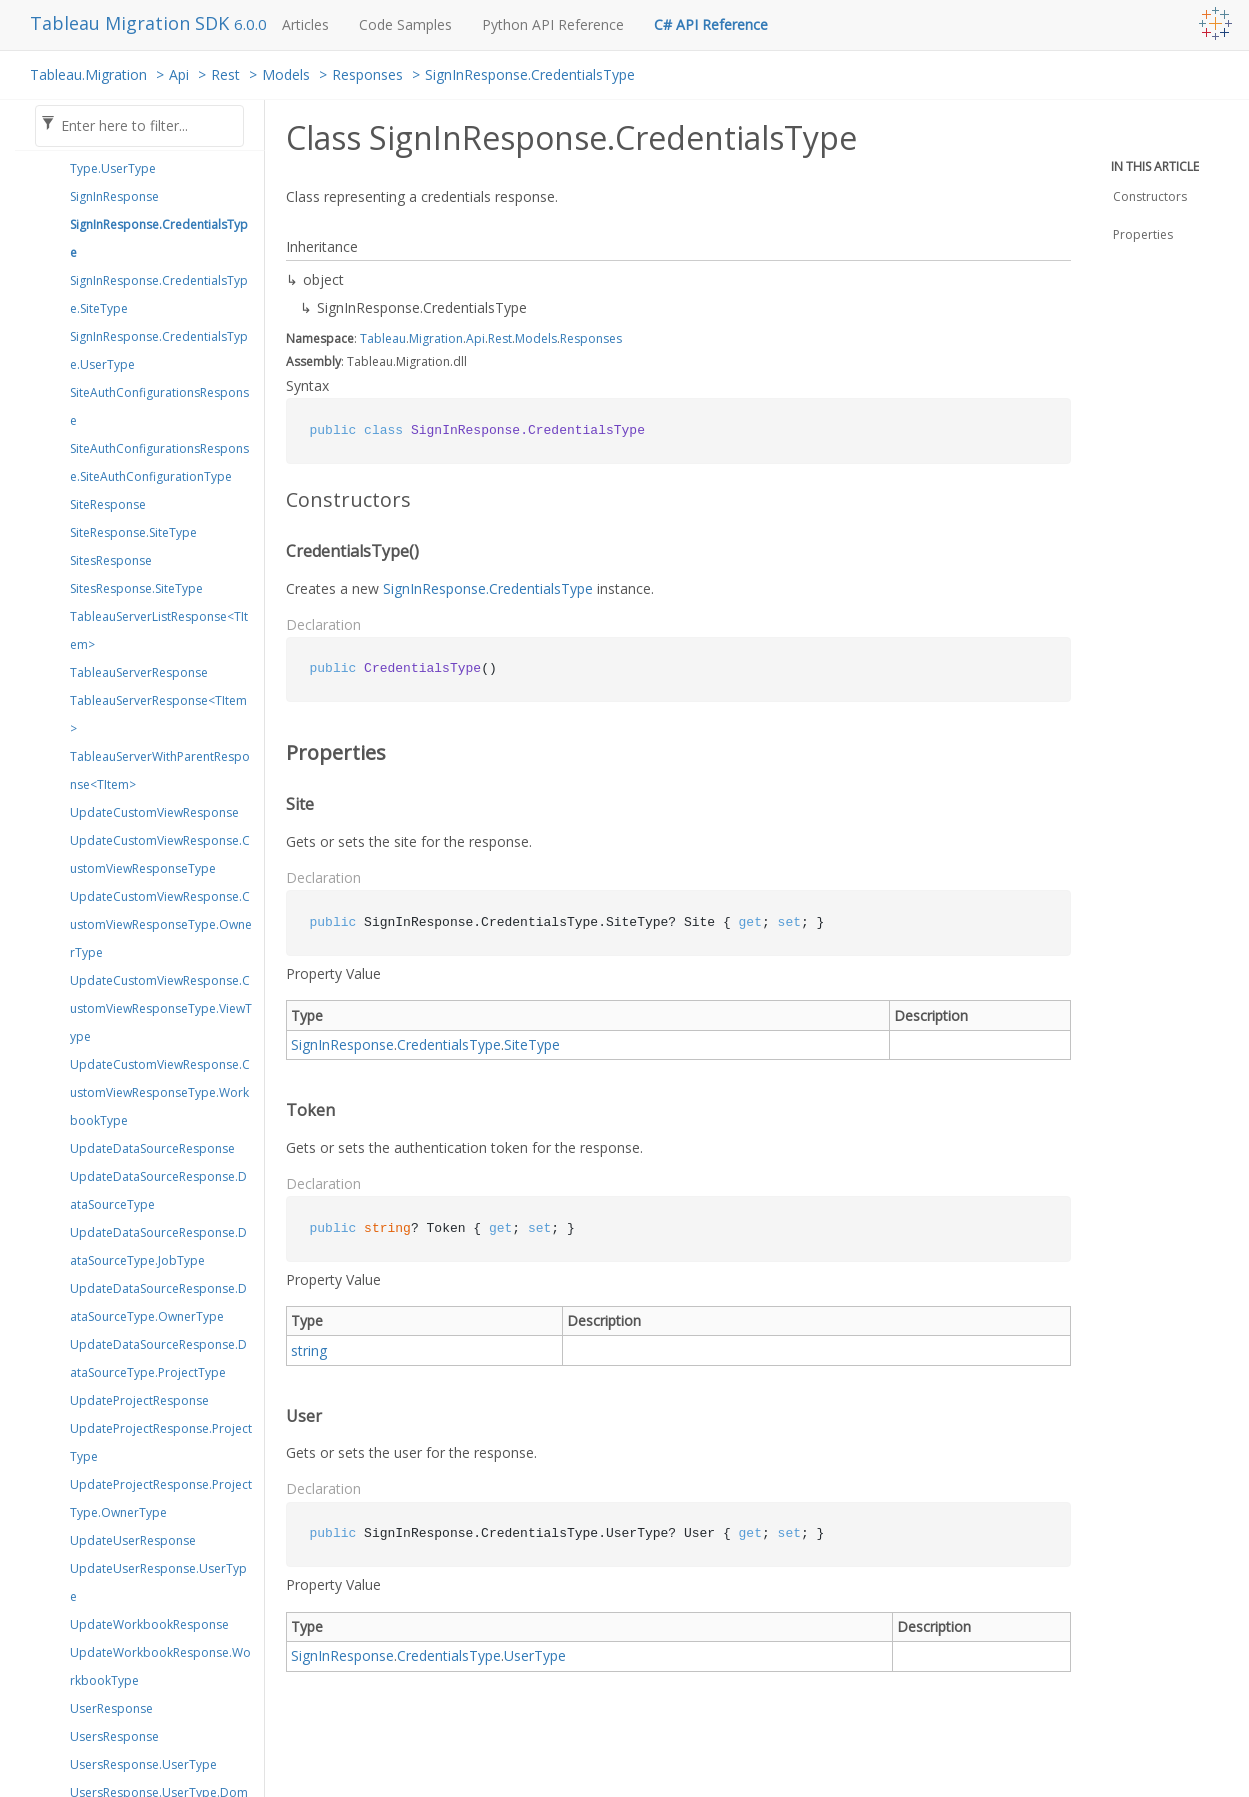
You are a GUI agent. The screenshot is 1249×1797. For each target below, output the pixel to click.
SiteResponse (108, 504)
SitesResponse (111, 560)
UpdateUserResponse (133, 1540)
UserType (535, 1655)
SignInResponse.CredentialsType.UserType (159, 350)
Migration (436, 338)
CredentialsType (449, 1044)
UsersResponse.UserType (143, 1764)
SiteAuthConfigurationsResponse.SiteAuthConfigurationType (159, 462)
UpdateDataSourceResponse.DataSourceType (158, 1190)
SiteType (532, 1044)
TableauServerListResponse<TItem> (159, 630)
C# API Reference (711, 24)
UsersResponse (114, 1736)
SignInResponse (114, 196)
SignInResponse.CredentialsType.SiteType (159, 294)
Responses (367, 74)
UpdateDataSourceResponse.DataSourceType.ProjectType (158, 1358)
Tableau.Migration (88, 74)
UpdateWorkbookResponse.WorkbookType (160, 1666)
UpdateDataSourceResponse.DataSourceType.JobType (158, 1246)
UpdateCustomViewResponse (154, 812)
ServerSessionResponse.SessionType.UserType (160, 154)
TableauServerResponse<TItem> (158, 714)
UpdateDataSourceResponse (152, 1148)
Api (179, 74)
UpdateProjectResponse (139, 1400)
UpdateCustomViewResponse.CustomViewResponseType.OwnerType (161, 924)
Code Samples (405, 24)
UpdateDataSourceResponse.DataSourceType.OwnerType (158, 1302)
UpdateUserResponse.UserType (158, 1582)
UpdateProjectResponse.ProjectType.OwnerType (161, 1498)
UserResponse (111, 1708)
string (309, 1350)
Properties (1143, 234)
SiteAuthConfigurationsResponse (159, 406)
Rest (225, 74)
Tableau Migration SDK (132, 23)
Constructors (1150, 196)
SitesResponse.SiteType (136, 588)
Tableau (383, 338)
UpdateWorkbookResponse (149, 1624)
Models (286, 74)
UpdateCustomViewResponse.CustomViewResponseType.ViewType (161, 1008)
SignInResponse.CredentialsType (530, 74)
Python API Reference (553, 24)
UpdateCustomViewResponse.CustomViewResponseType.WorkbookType (160, 1092)
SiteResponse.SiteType (133, 532)
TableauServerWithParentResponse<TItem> (160, 770)
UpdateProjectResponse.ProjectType (161, 1442)
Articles (305, 24)
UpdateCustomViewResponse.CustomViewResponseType (160, 854)
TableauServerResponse (139, 672)
